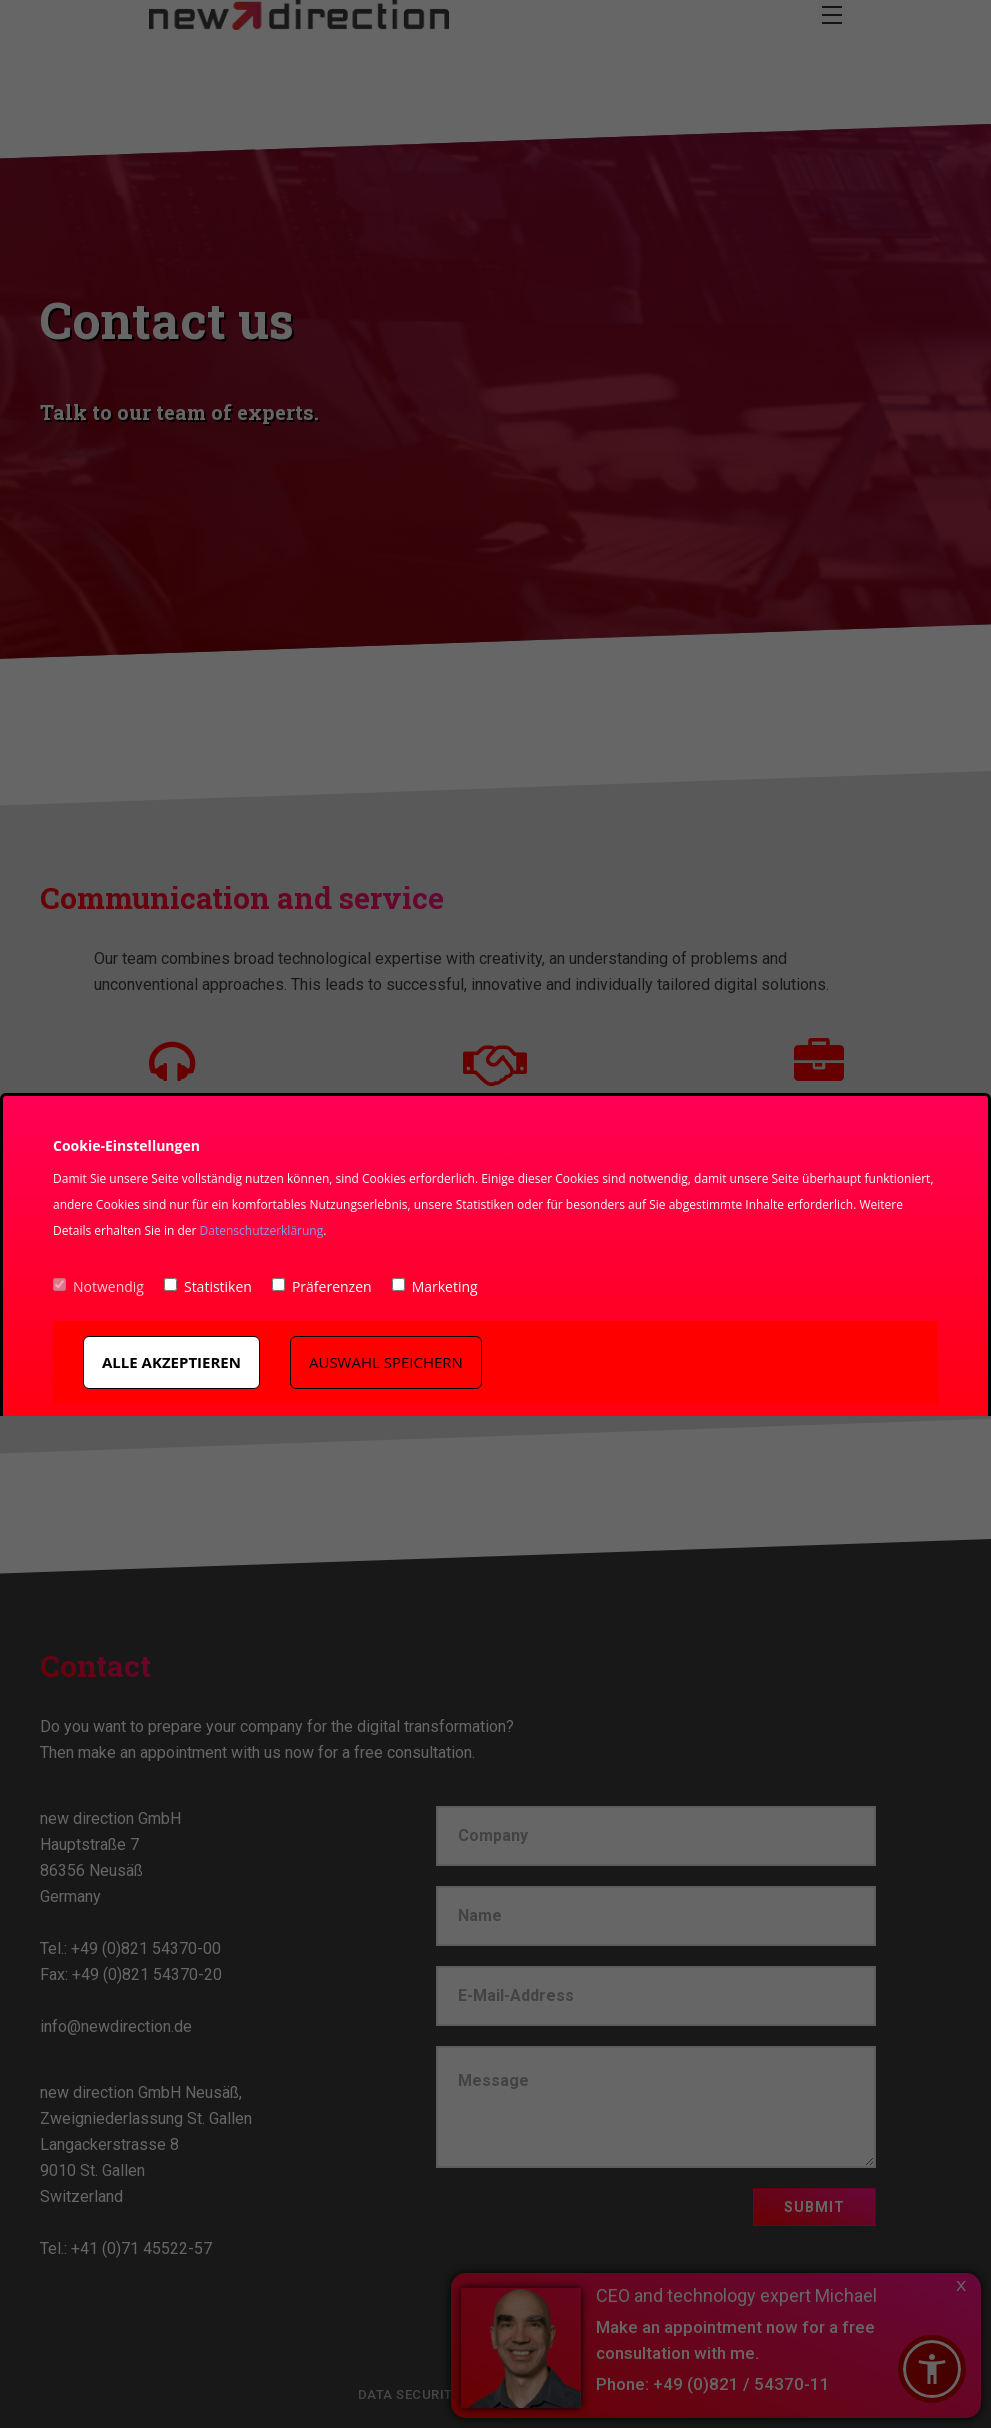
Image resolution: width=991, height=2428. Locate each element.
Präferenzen (322, 1286)
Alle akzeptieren (171, 1362)
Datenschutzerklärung (262, 1230)
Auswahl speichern (386, 1362)
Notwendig (98, 1286)
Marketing (435, 1286)
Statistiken (208, 1286)
